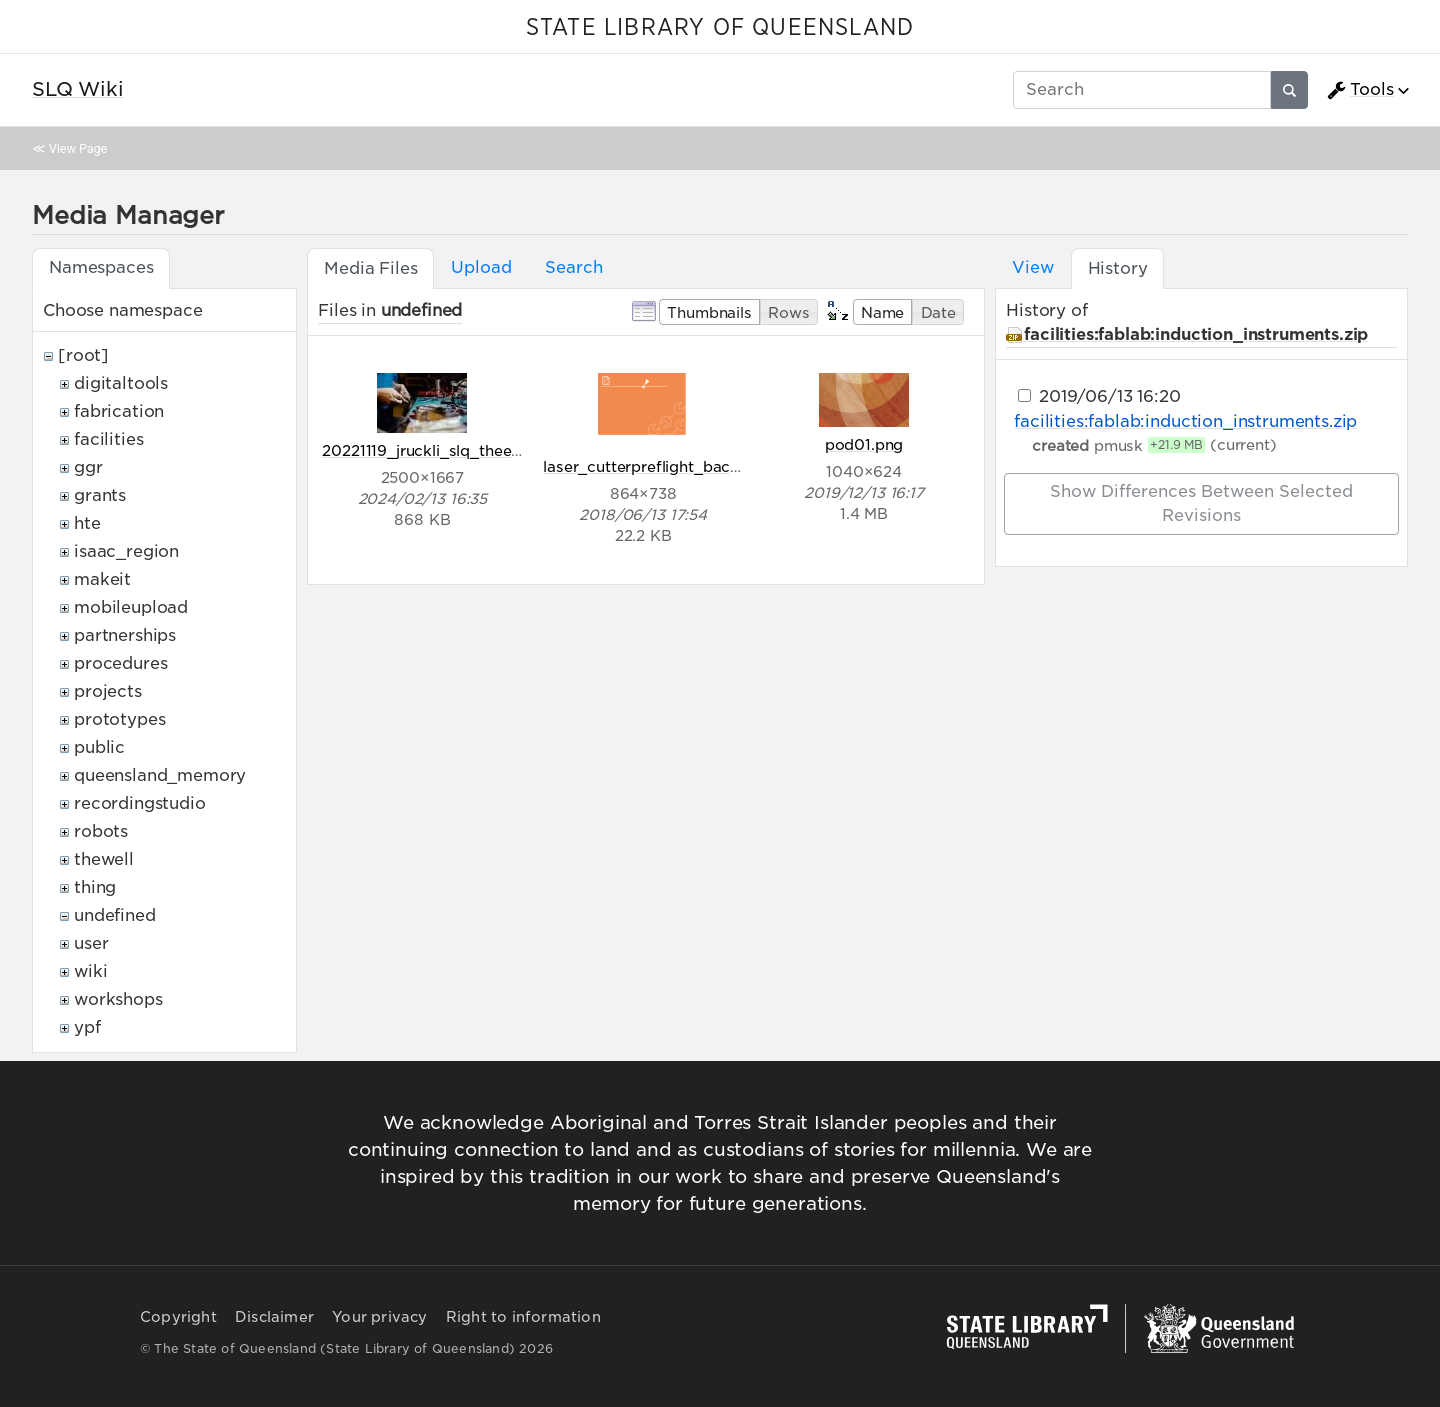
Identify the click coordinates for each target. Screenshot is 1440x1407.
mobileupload (131, 607)
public (99, 747)
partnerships (125, 635)
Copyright (178, 1317)
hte (87, 523)
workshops (118, 999)
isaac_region (126, 551)
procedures (120, 663)
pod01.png (864, 444)
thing (95, 887)
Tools (1360, 90)
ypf (87, 1027)
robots (101, 831)
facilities (108, 439)
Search (573, 267)
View (1032, 267)
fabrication (119, 411)
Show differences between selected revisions (1201, 503)
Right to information (523, 1317)
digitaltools (121, 383)
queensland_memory (160, 775)
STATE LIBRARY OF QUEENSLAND (720, 28)
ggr (88, 467)
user (91, 943)
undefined (115, 915)
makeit (102, 579)
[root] (83, 355)
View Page (78, 148)
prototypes (119, 719)
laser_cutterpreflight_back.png (657, 466)
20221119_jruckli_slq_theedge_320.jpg (463, 450)
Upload (481, 267)
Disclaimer (274, 1317)
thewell (104, 859)
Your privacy (379, 1317)
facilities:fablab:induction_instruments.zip (1196, 334)
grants (100, 495)
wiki (90, 971)
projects (108, 691)
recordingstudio (140, 803)
